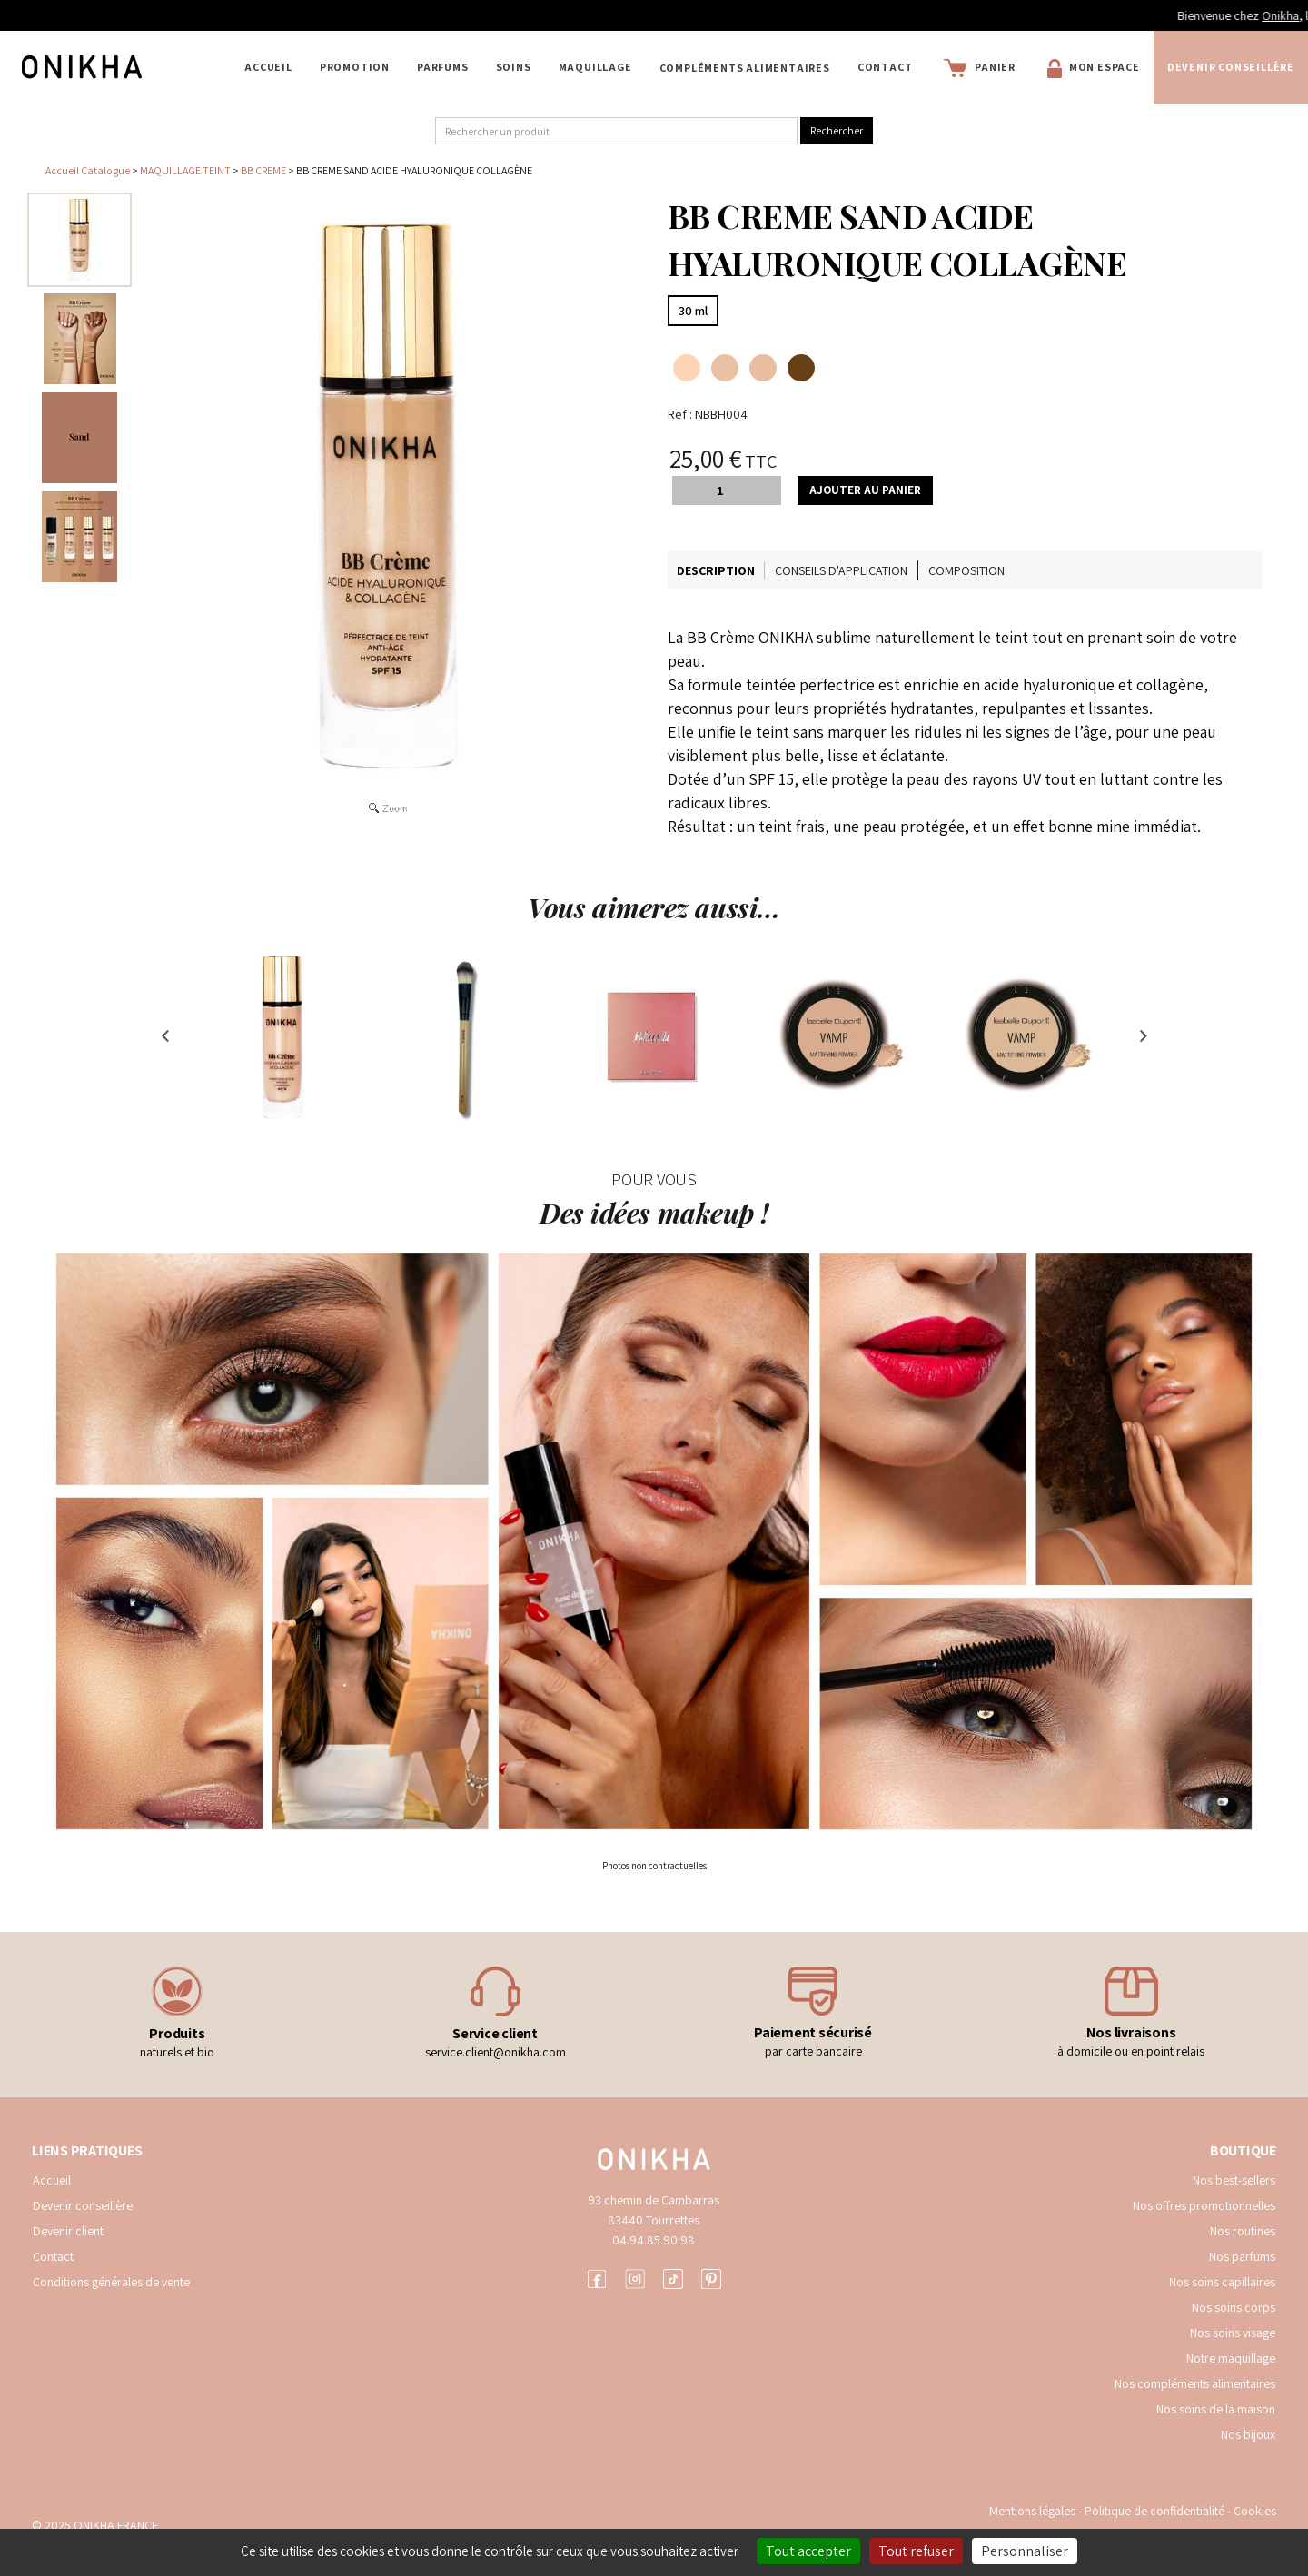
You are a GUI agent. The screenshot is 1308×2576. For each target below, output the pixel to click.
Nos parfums (1242, 2256)
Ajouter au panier (865, 490)
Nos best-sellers (1234, 2180)
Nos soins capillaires (1222, 2282)
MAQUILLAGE (595, 67)
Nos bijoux (1248, 2434)
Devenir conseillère (1230, 67)
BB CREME (263, 170)
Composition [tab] (966, 570)
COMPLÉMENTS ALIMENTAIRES (744, 67)
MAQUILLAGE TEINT (185, 170)
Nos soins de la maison (1215, 2409)
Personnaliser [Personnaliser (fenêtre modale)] (1024, 2551)
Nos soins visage (1232, 2332)
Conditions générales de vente (111, 2282)
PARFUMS (443, 67)
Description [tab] (716, 570)
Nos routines (1242, 2231)
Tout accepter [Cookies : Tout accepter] (808, 2551)
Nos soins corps (1233, 2307)
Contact (885, 67)
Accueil (268, 67)
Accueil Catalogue (87, 170)
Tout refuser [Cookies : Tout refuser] (916, 2551)
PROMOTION (355, 67)
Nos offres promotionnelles (1204, 2205)
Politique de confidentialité (1156, 2510)
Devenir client (68, 2231)
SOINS (513, 67)
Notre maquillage (1230, 2358)
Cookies (1255, 2510)
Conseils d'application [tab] (841, 570)
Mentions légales (1032, 2510)
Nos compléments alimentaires (1195, 2383)
